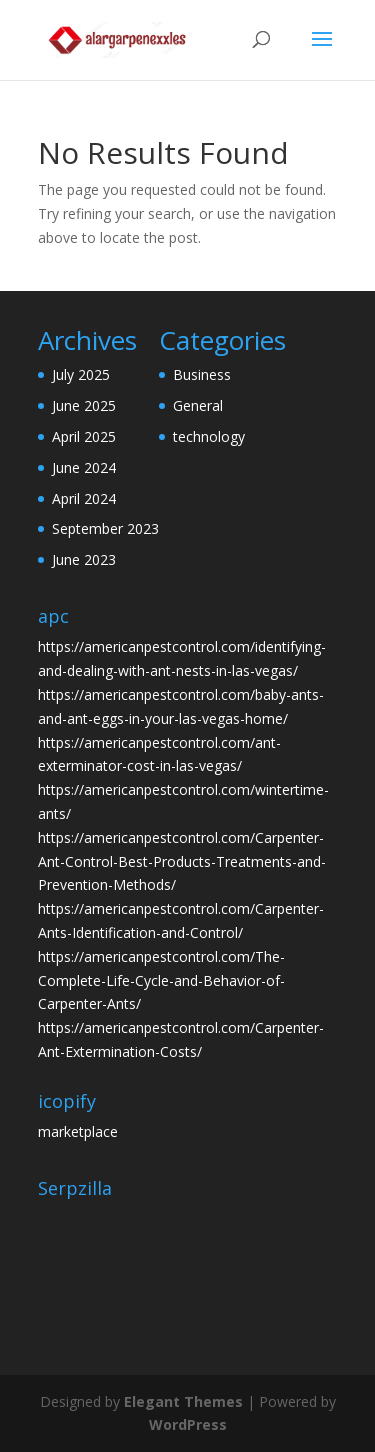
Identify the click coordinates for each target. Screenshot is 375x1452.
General (198, 405)
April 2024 (84, 498)
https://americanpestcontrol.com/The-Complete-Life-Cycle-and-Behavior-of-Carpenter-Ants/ (161, 980)
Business (202, 374)
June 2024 (84, 467)
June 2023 (84, 559)
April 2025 (84, 436)
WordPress (188, 1424)
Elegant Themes (183, 1401)
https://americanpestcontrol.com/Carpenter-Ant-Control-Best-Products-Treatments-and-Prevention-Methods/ (182, 861)
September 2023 (105, 528)
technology (209, 436)
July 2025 (81, 374)
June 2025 (84, 405)
